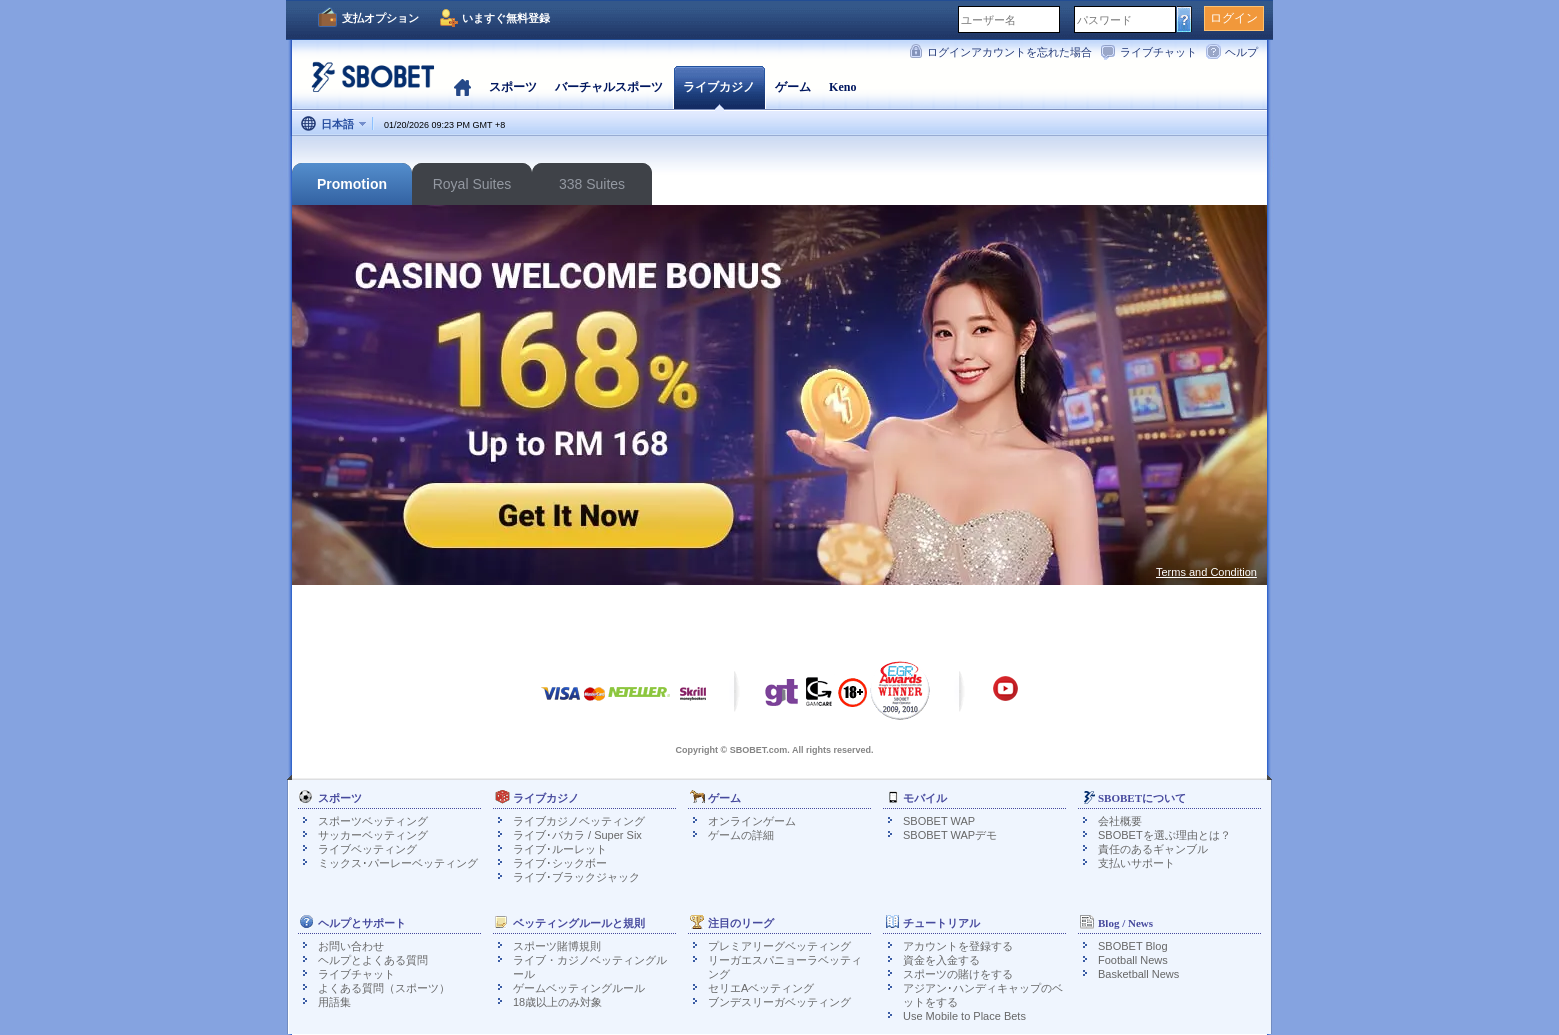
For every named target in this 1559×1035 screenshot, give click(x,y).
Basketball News (1138, 974)
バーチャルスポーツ (609, 87)
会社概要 (1120, 821)
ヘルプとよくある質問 (373, 960)
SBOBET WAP (939, 821)
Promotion (352, 184)
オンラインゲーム (752, 821)
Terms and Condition (1206, 572)
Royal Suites (472, 184)
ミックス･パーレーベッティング (398, 863)
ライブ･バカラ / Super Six (577, 835)
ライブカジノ (719, 87)
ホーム (462, 87)
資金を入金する (941, 960)
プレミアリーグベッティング (779, 946)
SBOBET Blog (1133, 946)
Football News (1133, 960)
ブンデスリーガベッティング (779, 1002)
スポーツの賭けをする (958, 974)
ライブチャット (1158, 52)
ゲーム (793, 87)
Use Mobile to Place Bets (964, 1016)
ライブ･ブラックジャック (576, 877)
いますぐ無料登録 (506, 18)
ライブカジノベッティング (579, 821)
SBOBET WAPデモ (950, 835)
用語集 (334, 1002)
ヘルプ (1241, 52)
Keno (842, 87)
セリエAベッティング (761, 988)
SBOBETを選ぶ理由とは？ (1164, 835)
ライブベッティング (367, 849)
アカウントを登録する (958, 946)
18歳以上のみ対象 (557, 1002)
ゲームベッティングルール (579, 988)
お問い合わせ (351, 946)
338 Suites (592, 184)
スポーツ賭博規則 (557, 946)
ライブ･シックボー (560, 863)
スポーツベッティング (373, 821)
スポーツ (513, 87)
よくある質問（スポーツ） (384, 988)
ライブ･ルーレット (560, 849)
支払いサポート (1136, 863)
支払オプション (380, 18)
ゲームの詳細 (741, 835)
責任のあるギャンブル (1153, 849)
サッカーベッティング (373, 835)
